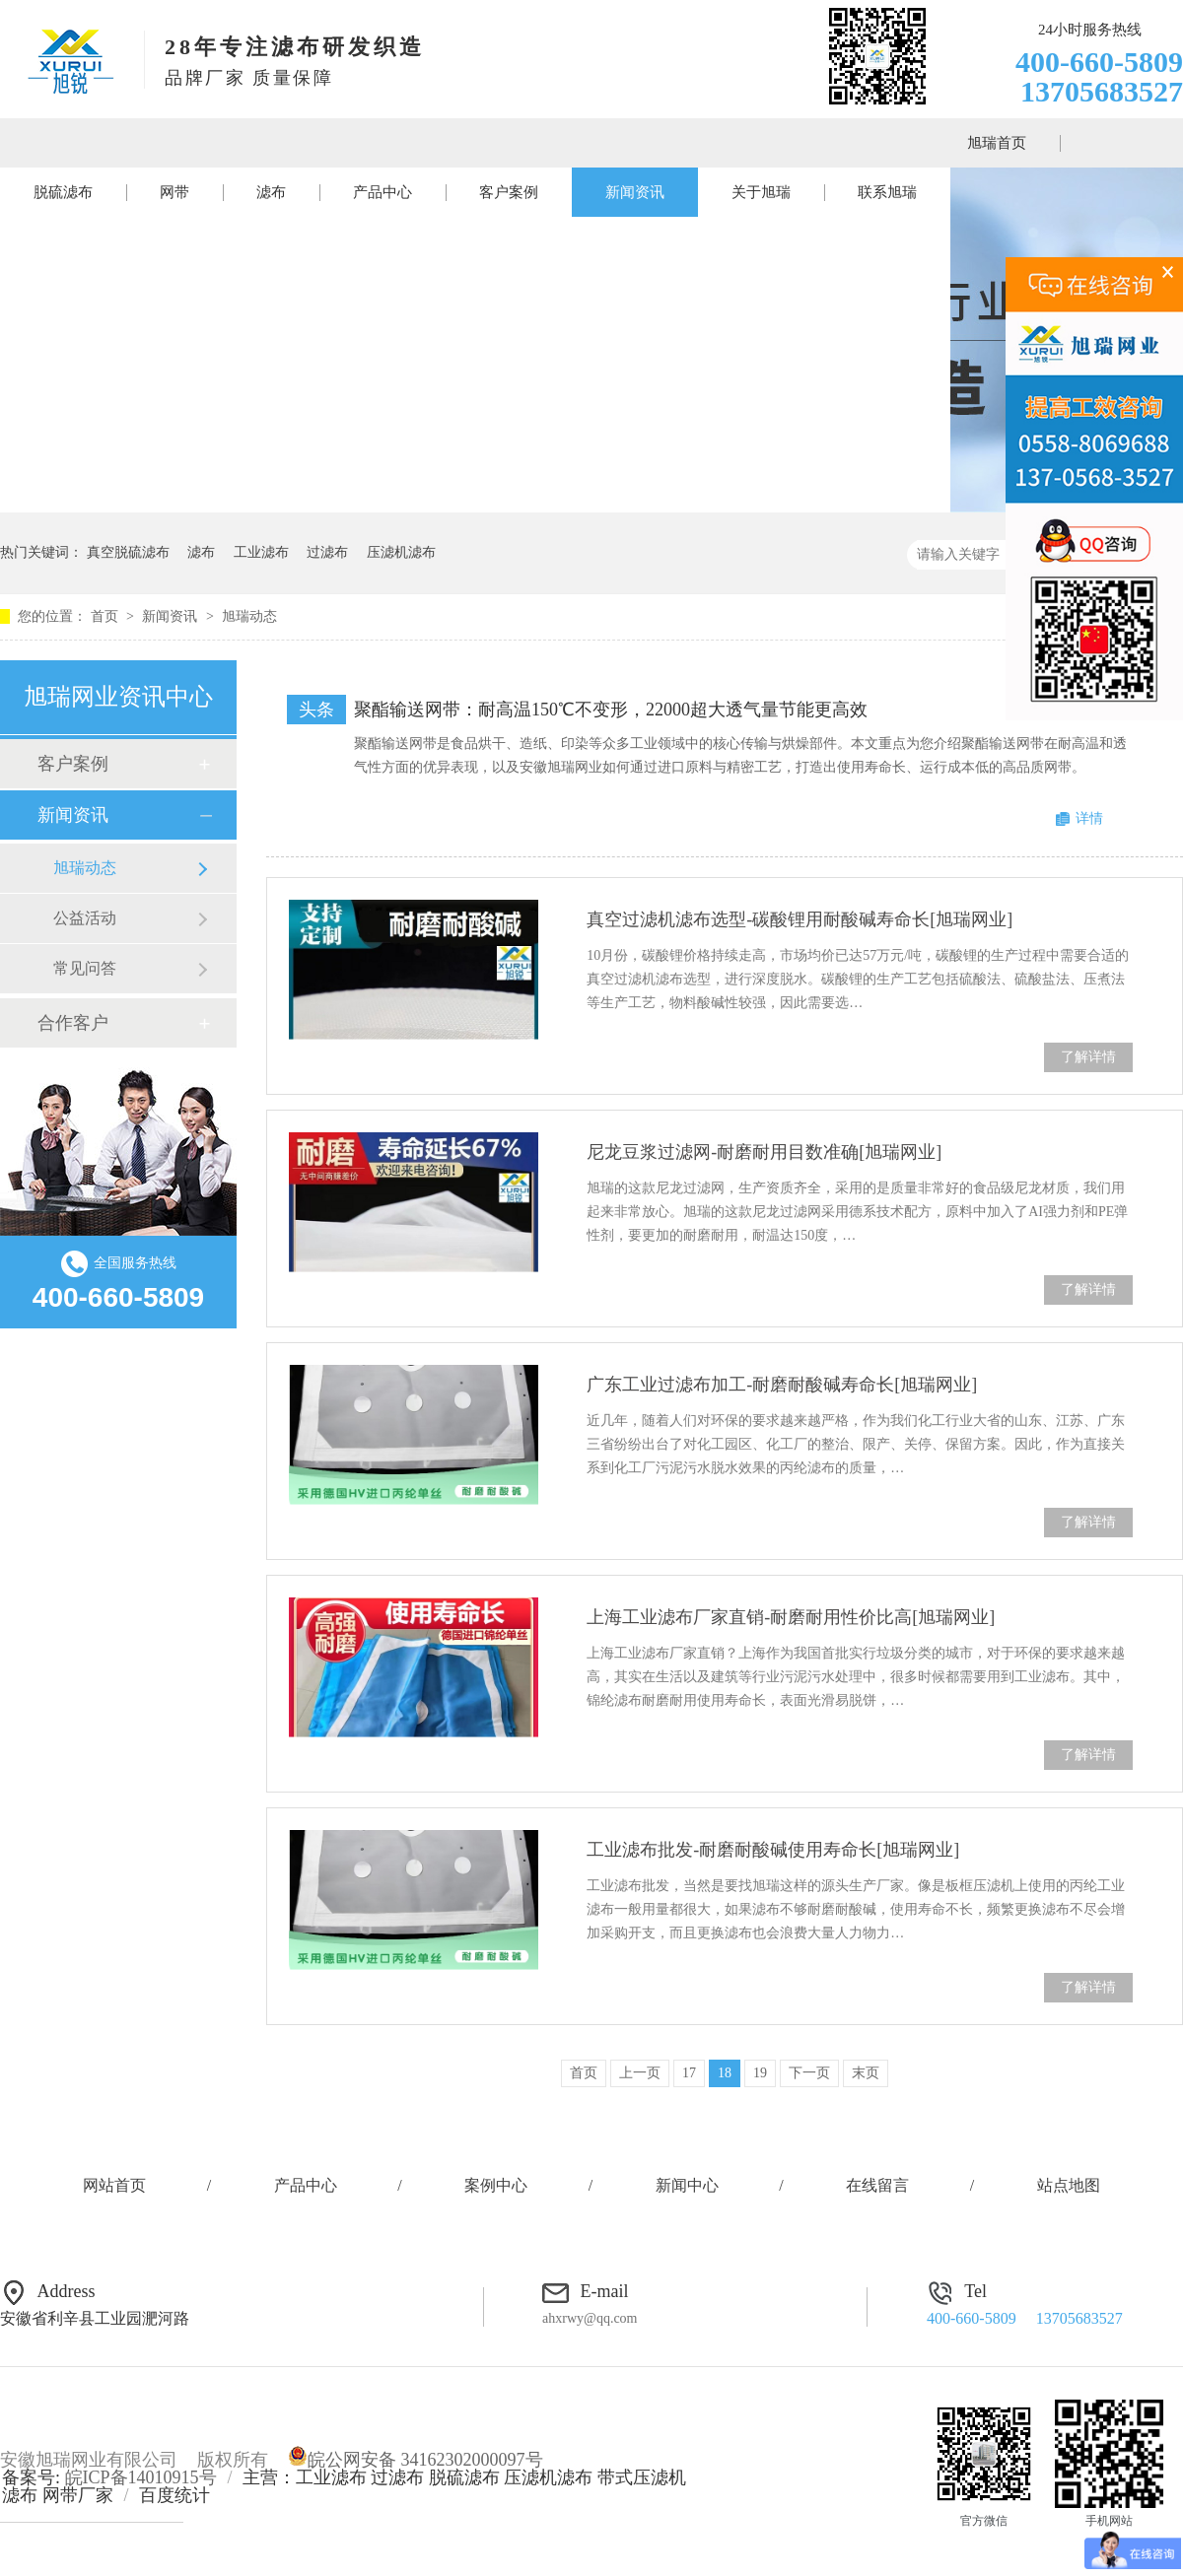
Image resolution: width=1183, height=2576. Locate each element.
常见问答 (84, 968)
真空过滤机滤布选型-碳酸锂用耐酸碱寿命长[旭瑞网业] (799, 919)
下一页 (809, 2073)
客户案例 (508, 192)
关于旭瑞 (761, 192)
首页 (106, 616)
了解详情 (1088, 1057)
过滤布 (327, 552)
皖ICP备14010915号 (141, 2477)
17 (689, 2073)
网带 (174, 192)
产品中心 (382, 192)
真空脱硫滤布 (128, 552)
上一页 (640, 2073)
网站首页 (114, 2185)
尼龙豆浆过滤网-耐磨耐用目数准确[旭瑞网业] (764, 1152)
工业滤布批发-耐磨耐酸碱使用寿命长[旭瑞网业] (773, 1850)
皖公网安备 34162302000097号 (415, 2460)
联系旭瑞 (887, 192)
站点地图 (1068, 2185)
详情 (1089, 818)
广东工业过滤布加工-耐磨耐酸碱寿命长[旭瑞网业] (782, 1384)
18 (724, 2073)
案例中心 (495, 2185)
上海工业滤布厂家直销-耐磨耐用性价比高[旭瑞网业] (791, 1617)
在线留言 (877, 2185)
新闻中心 (687, 2185)
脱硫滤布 (63, 192)
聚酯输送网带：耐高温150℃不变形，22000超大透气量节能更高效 (611, 709)
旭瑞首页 (996, 143)
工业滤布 (261, 552)
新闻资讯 (634, 192)
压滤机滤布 (401, 552)
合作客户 (72, 1023)
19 (760, 2073)
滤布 (271, 192)
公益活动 (84, 918)
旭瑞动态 (249, 616)
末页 (865, 2073)
